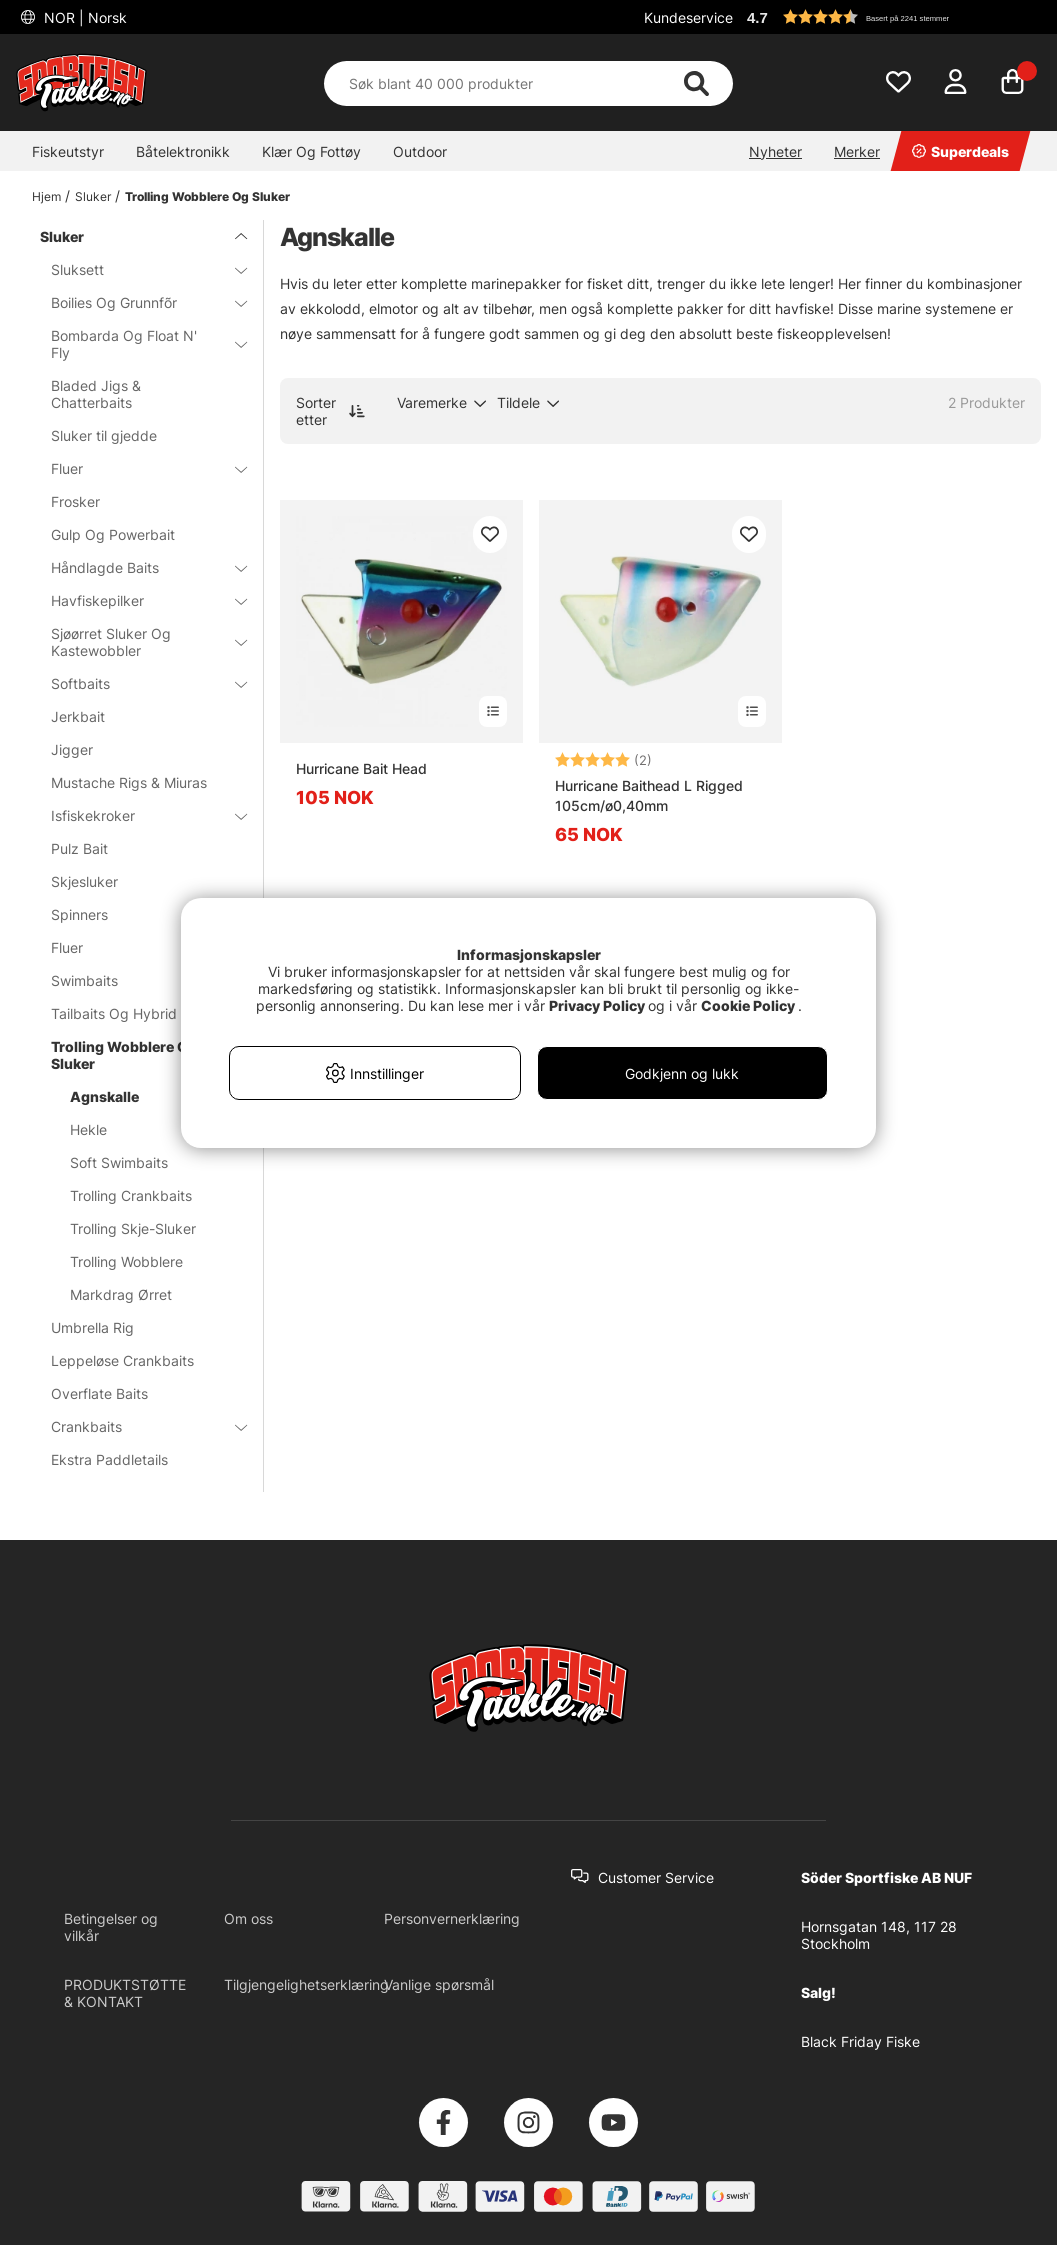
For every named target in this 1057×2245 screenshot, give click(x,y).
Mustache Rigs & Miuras (129, 782)
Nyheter (775, 151)
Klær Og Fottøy (311, 151)
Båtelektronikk (183, 151)
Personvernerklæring (452, 1918)
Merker (857, 151)
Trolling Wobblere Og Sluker (207, 196)
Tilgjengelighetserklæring (306, 1984)
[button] (891, 17)
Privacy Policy (597, 1005)
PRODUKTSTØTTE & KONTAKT (125, 1993)
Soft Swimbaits (119, 1162)
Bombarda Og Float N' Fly (137, 344)
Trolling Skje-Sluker (133, 1228)
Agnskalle (104, 1096)
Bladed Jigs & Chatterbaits (96, 394)
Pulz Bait (79, 848)
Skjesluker (84, 881)
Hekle (88, 1129)
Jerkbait (78, 716)
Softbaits (137, 683)
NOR (83, 17)
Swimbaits (137, 980)
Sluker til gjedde (104, 435)
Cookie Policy (748, 1005)
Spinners (137, 914)
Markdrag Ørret (121, 1294)
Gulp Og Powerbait (113, 534)
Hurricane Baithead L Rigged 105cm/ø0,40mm (649, 795)
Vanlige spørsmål (439, 1984)
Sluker (93, 196)
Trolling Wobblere (126, 1261)
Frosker (75, 501)
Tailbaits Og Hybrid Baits (132, 1013)
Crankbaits (137, 1426)
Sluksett (137, 269)
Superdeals (960, 151)
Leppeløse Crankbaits (122, 1360)
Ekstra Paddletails (109, 1459)
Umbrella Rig (92, 1327)
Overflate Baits (99, 1393)
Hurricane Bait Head (361, 768)
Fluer (137, 468)
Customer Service (656, 1877)
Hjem (46, 196)
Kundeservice (688, 17)
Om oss (248, 1918)
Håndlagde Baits (137, 567)
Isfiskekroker (137, 815)
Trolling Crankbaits (131, 1195)
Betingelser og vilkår (111, 1927)
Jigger (72, 749)
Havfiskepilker (137, 600)
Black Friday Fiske (860, 2041)
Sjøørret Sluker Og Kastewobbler (137, 642)
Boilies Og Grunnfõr (137, 302)
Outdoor (420, 151)
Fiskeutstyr (68, 151)
